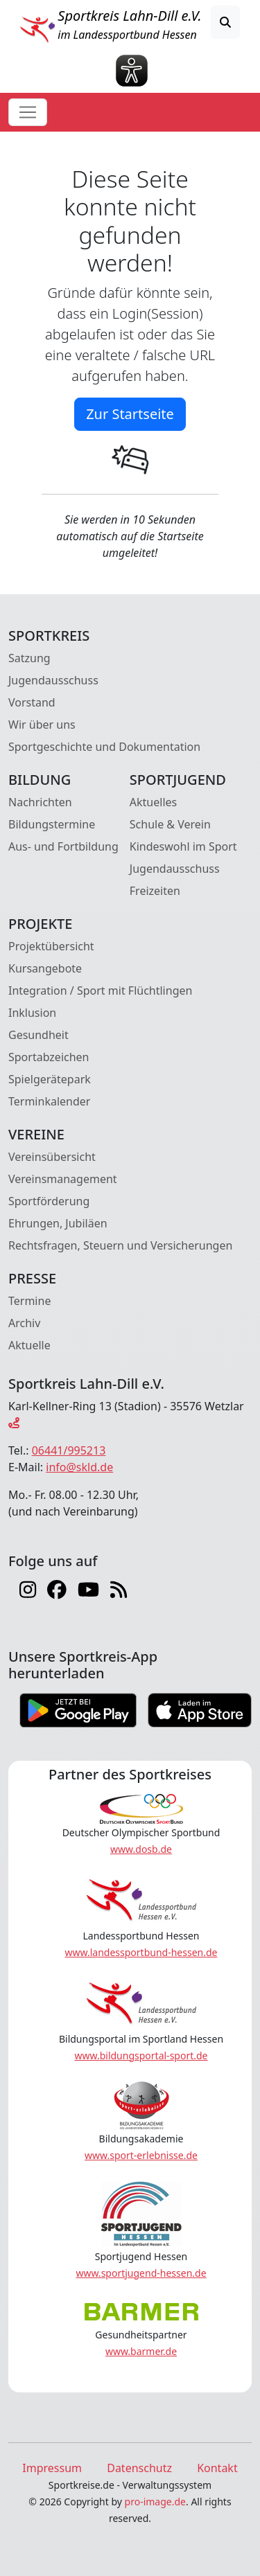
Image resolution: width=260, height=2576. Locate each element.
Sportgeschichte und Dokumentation (104, 746)
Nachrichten (40, 802)
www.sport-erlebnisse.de (141, 2155)
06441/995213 (69, 1450)
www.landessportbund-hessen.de (141, 1952)
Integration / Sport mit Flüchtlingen (100, 990)
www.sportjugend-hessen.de (141, 2273)
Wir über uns (42, 724)
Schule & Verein (170, 824)
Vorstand (31, 702)
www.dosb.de (141, 1849)
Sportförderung (48, 1201)
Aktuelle (29, 1345)
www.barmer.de (141, 2351)
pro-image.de (155, 2501)
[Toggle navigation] (27, 112)
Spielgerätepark (49, 1079)
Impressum (52, 2468)
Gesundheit (38, 1034)
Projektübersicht (51, 946)
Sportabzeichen (48, 1057)
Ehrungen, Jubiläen (57, 1223)
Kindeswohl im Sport (183, 846)
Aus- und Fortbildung (63, 846)
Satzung (29, 658)
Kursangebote (45, 968)
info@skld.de (79, 1467)
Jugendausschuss (53, 680)
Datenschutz (139, 2468)
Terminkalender (49, 1101)
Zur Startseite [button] (130, 414)
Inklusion (32, 1012)
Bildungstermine (51, 824)
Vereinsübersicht (52, 1156)
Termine (29, 1300)
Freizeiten (155, 890)
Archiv (24, 1323)
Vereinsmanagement (62, 1179)
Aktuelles (153, 802)
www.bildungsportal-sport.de (140, 2055)
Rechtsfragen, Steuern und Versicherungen (120, 1245)
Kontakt (217, 2468)
